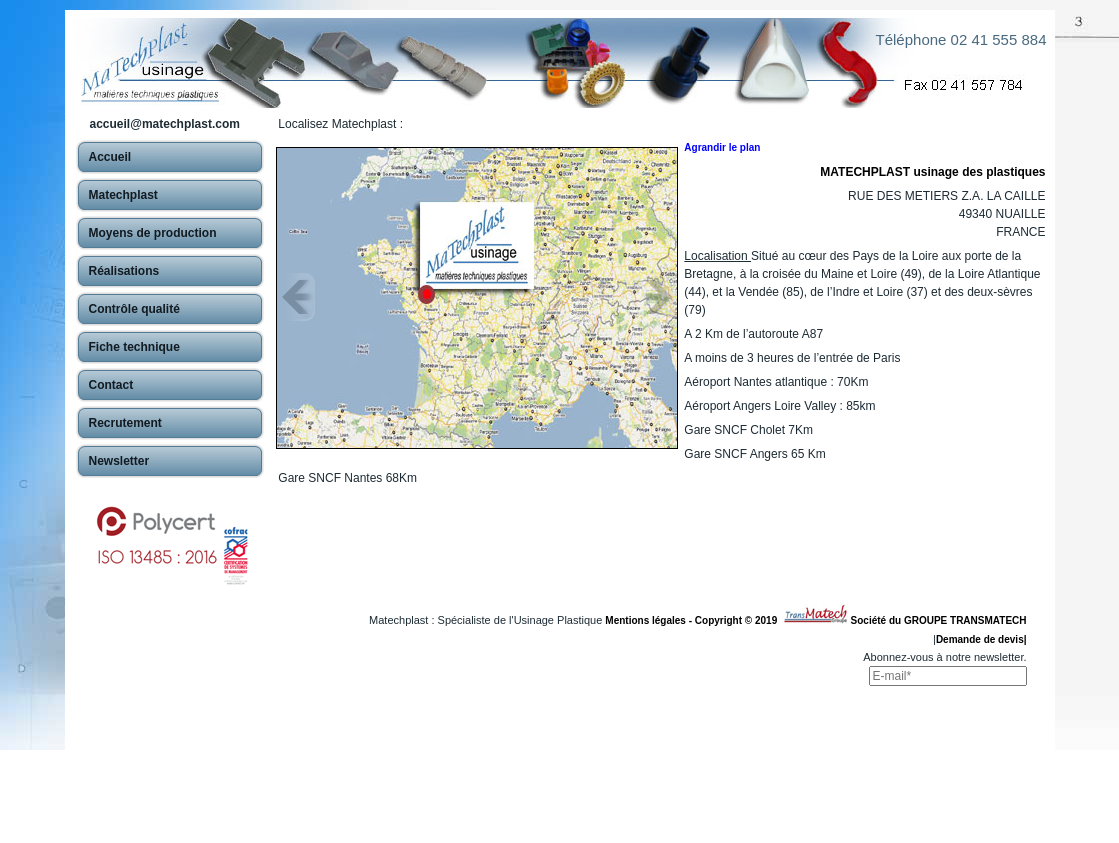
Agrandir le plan (722, 147)
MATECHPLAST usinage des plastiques (932, 172)
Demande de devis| (981, 639)
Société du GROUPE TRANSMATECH (939, 620)
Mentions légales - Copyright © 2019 (693, 620)
